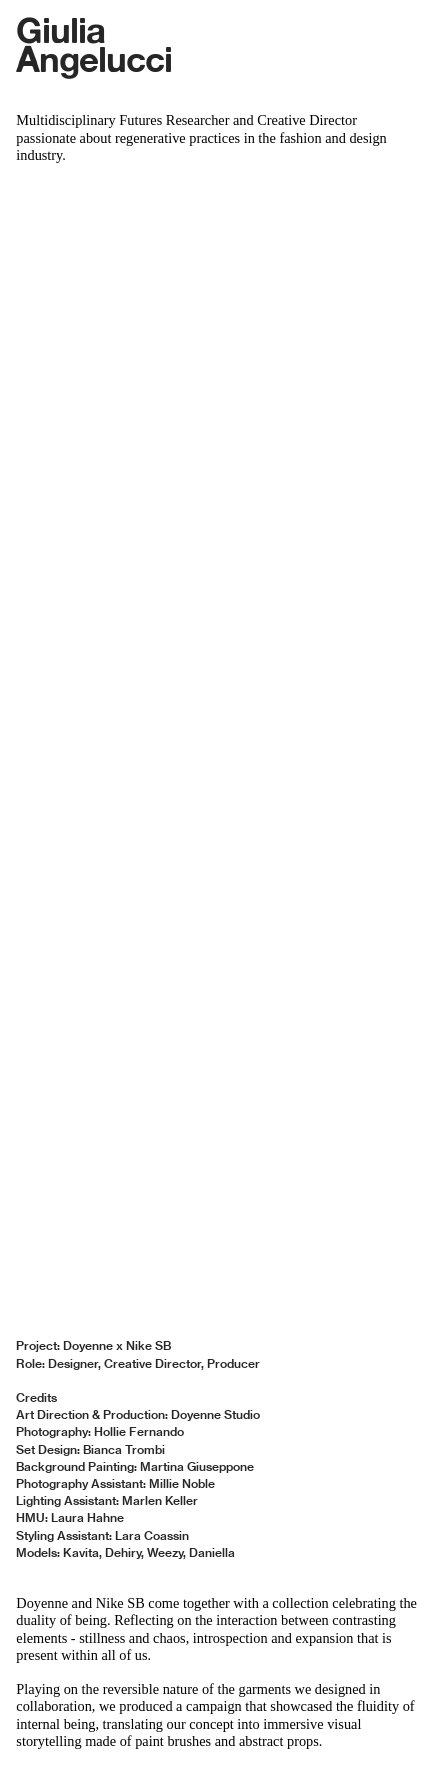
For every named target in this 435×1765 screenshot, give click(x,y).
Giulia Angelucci (94, 43)
